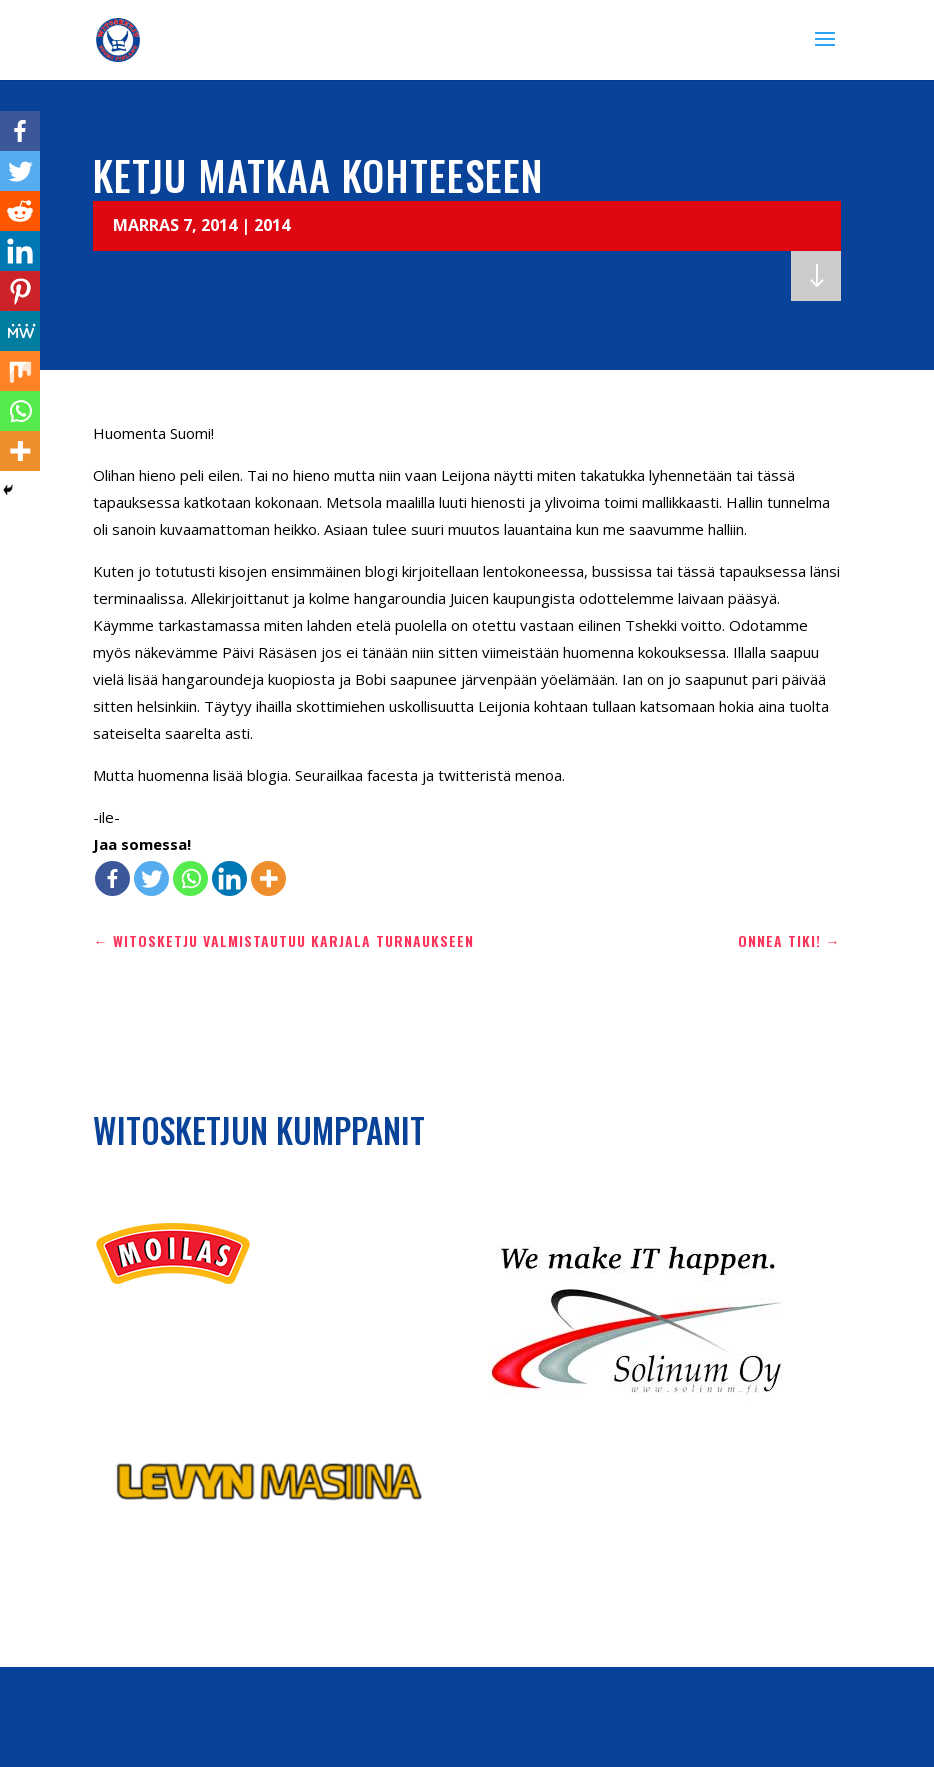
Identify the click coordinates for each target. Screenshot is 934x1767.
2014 (272, 225)
